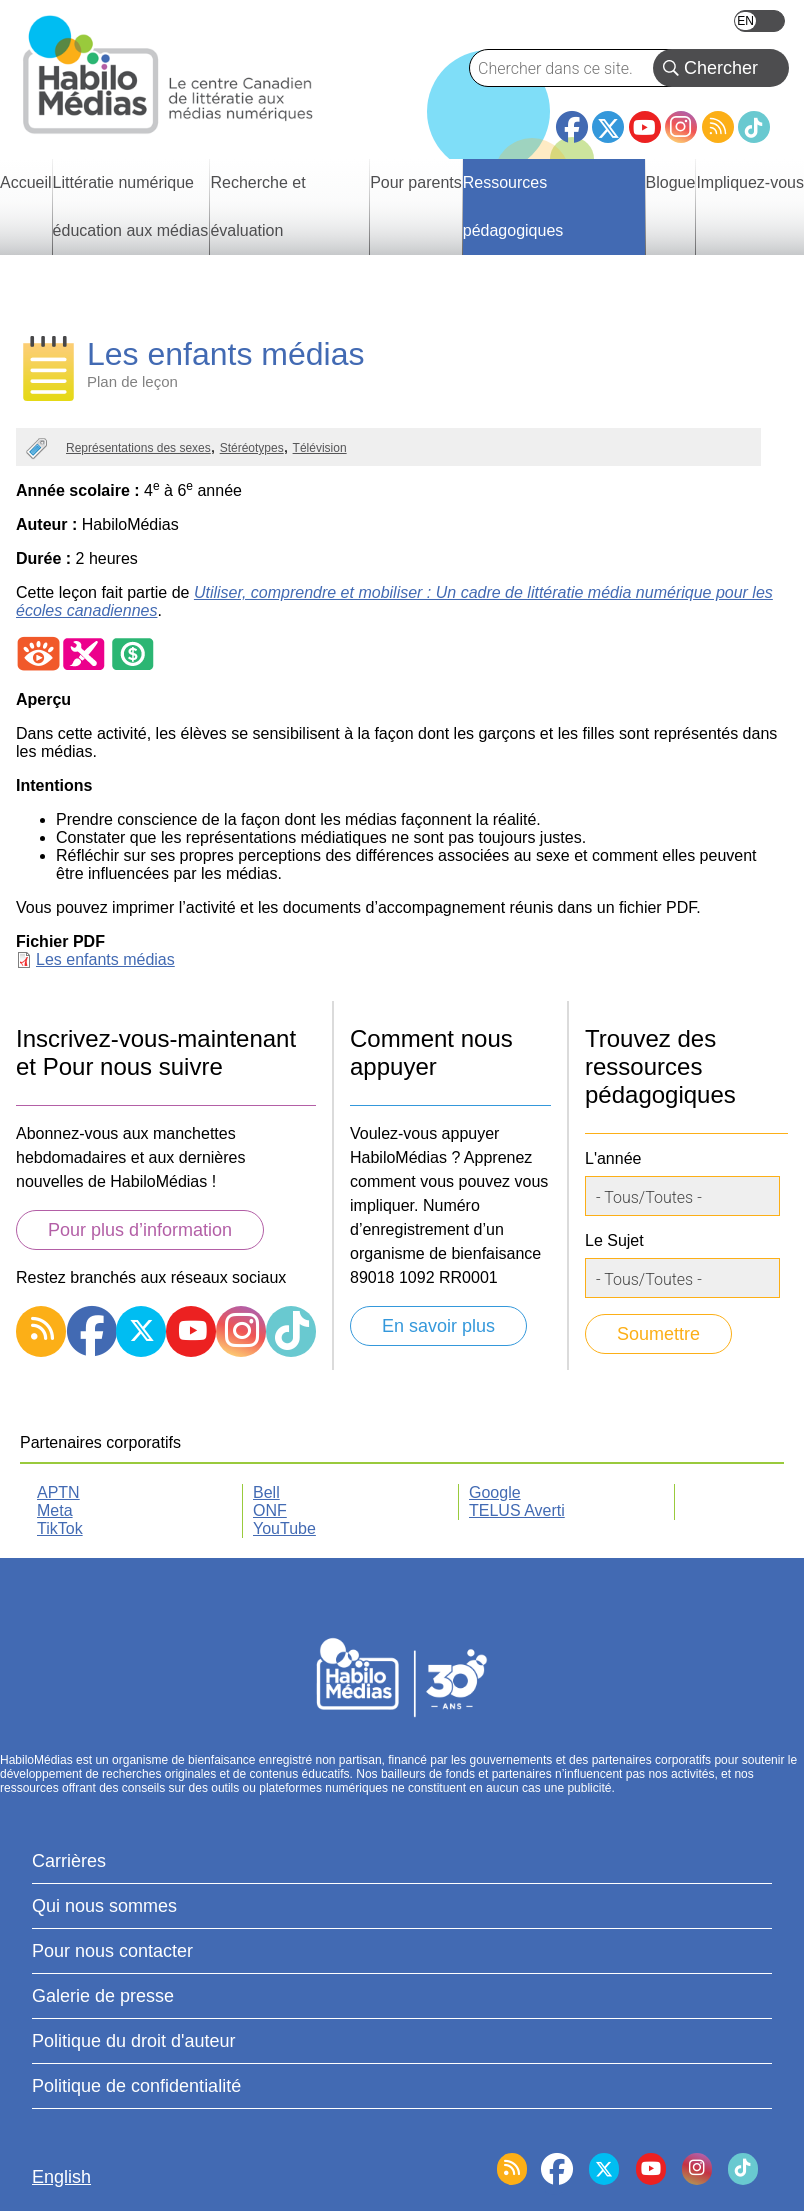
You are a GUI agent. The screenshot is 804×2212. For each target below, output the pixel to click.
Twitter (608, 127)
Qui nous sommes (104, 1906)
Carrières (69, 1861)
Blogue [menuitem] (671, 182)
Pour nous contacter (112, 1951)
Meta (55, 1510)
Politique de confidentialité (136, 2086)
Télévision (320, 448)
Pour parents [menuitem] (416, 182)
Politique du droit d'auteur (134, 2041)
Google (495, 1492)
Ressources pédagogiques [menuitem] (513, 206)
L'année (613, 1158)
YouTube (645, 127)
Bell (266, 1492)
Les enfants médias (105, 959)
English (759, 21)
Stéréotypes (252, 448)
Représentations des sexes (138, 448)
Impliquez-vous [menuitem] (750, 182)
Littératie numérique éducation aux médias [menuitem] (131, 206)
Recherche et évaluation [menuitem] (257, 206)
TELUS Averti (517, 1510)
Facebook (572, 119)
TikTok (754, 127)
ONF (270, 1510)
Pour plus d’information (140, 1230)
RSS (718, 127)
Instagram (681, 127)
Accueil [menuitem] (26, 182)
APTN (58, 1492)
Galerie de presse (103, 1996)
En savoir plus (438, 1326)
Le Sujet (614, 1240)
